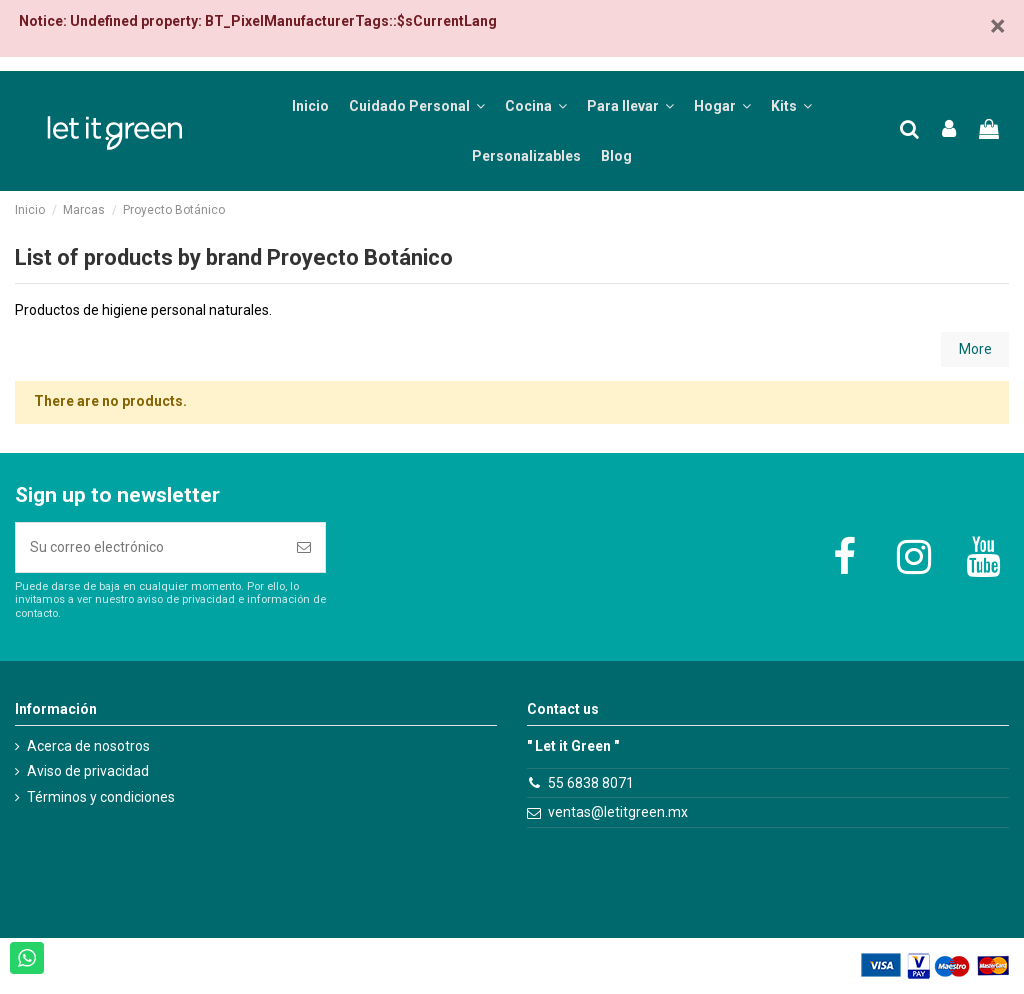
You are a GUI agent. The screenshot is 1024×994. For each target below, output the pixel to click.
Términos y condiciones (101, 797)
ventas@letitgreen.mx (618, 812)
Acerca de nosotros (88, 746)
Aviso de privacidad (88, 771)
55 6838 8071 (591, 783)
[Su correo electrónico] (149, 547)
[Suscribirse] (304, 547)
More (975, 349)
